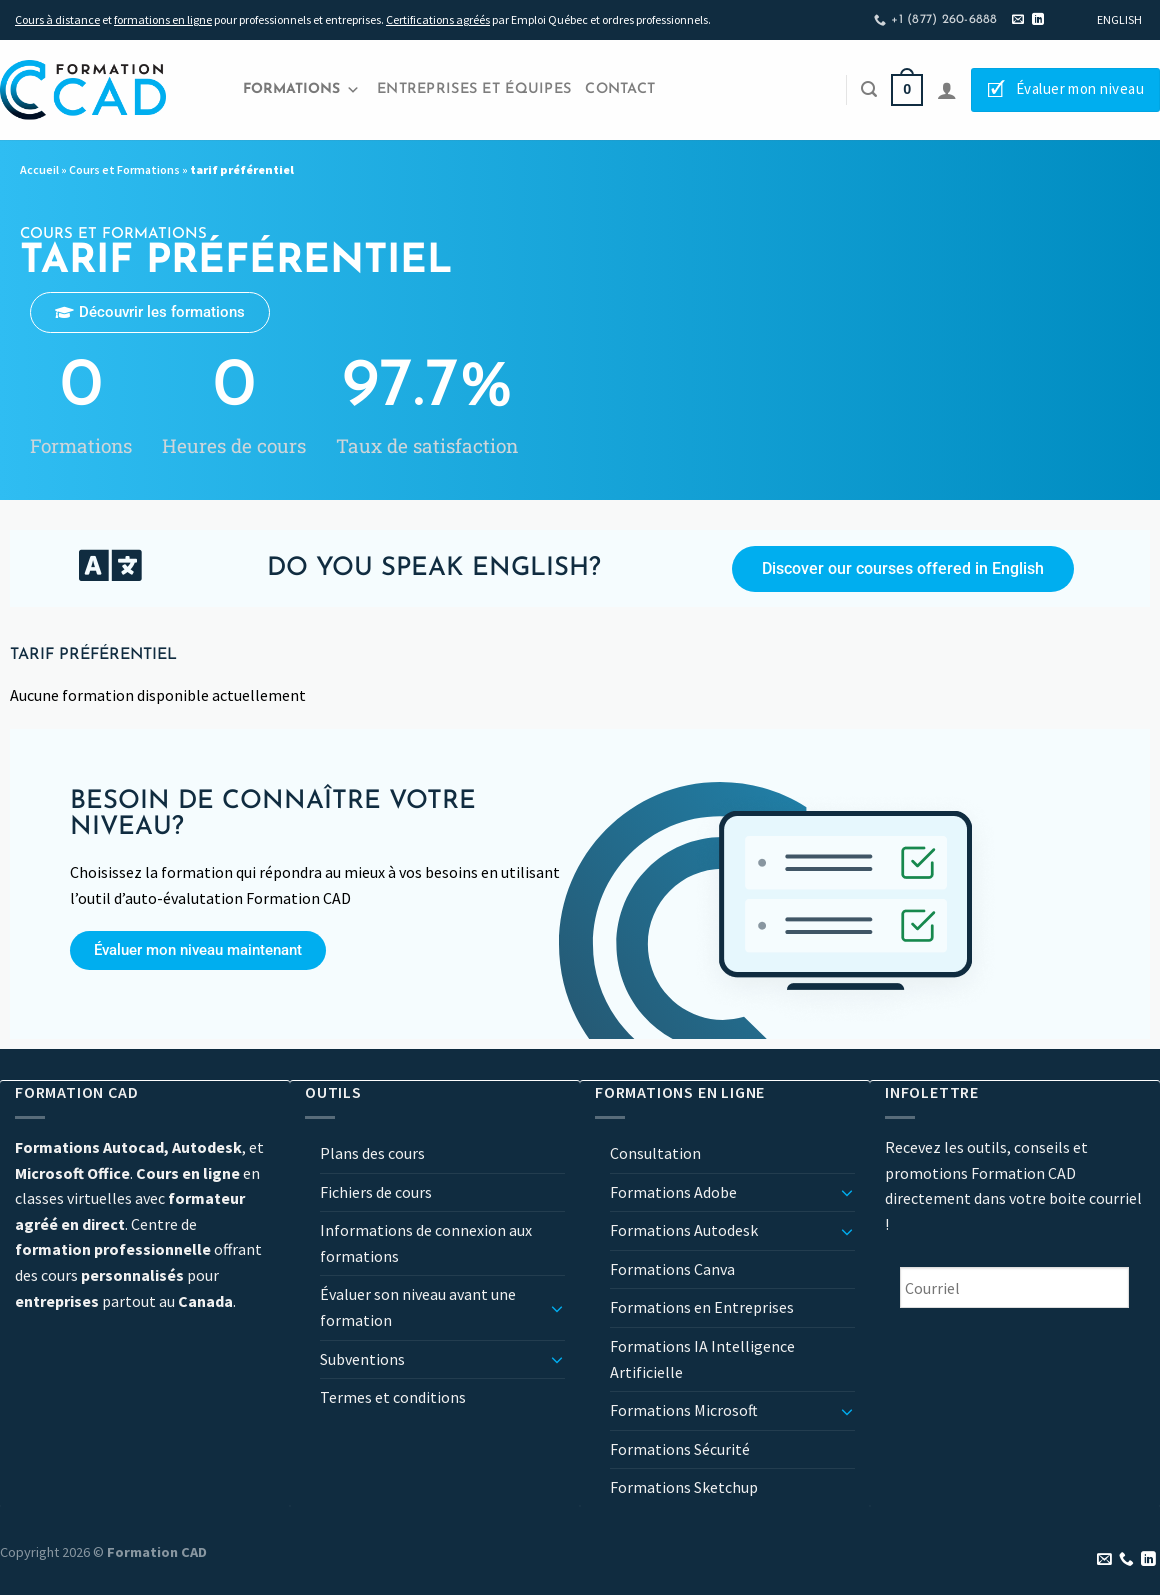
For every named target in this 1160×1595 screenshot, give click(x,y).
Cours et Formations (124, 169)
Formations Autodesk (684, 1230)
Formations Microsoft (684, 1410)
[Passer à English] (1119, 20)
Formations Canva (672, 1269)
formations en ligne (163, 19)
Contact (620, 89)
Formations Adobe (673, 1192)
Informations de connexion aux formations (426, 1243)
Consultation (655, 1153)
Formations (301, 90)
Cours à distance (57, 19)
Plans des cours (372, 1153)
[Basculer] (557, 1308)
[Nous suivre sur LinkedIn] (1038, 20)
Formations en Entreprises (702, 1307)
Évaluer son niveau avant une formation (418, 1307)
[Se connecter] (947, 90)
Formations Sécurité (680, 1449)
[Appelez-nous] (1126, 1560)
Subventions (362, 1359)
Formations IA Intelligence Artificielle (702, 1359)
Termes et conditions (393, 1397)
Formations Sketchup (684, 1487)
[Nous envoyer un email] (1018, 20)
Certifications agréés (438, 19)
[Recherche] (869, 89)
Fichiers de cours (376, 1192)
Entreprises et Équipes (474, 89)
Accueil (39, 169)
